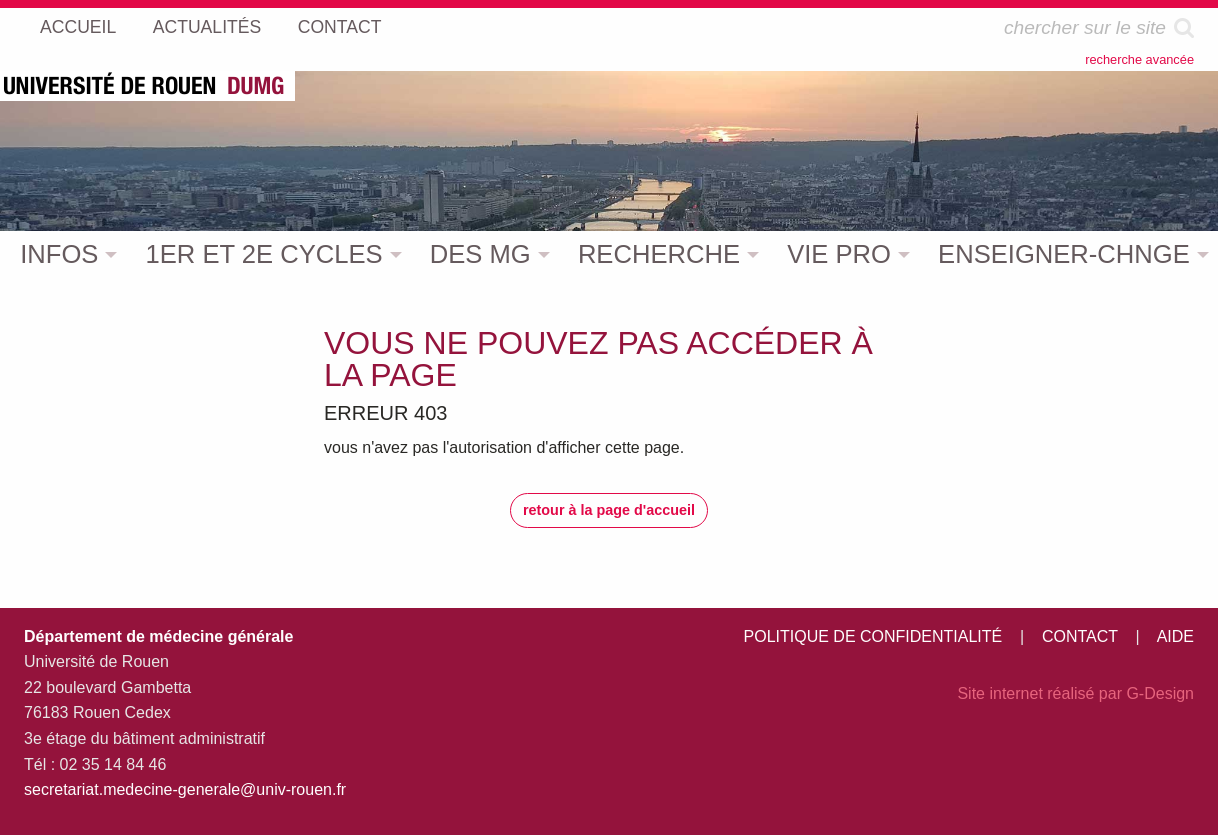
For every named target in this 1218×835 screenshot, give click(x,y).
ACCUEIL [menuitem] (78, 27)
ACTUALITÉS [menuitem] (207, 27)
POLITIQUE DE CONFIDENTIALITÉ (873, 636)
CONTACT (1080, 636)
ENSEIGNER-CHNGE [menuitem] (1064, 254)
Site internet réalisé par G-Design (1075, 693)
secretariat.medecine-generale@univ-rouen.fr (185, 789)
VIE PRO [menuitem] (839, 254)
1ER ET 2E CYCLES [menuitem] (264, 254)
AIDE (1175, 636)
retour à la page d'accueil (609, 510)
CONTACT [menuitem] (340, 27)
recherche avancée (1139, 59)
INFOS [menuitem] (59, 254)
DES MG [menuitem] (480, 254)
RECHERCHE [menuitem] (659, 254)
